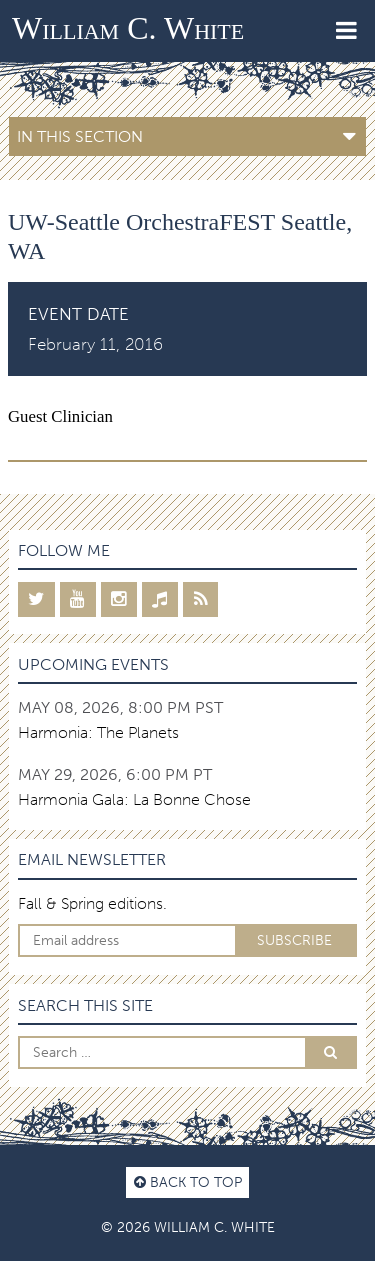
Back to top (188, 1182)
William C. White (128, 28)
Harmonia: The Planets (98, 732)
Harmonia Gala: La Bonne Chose (134, 799)
